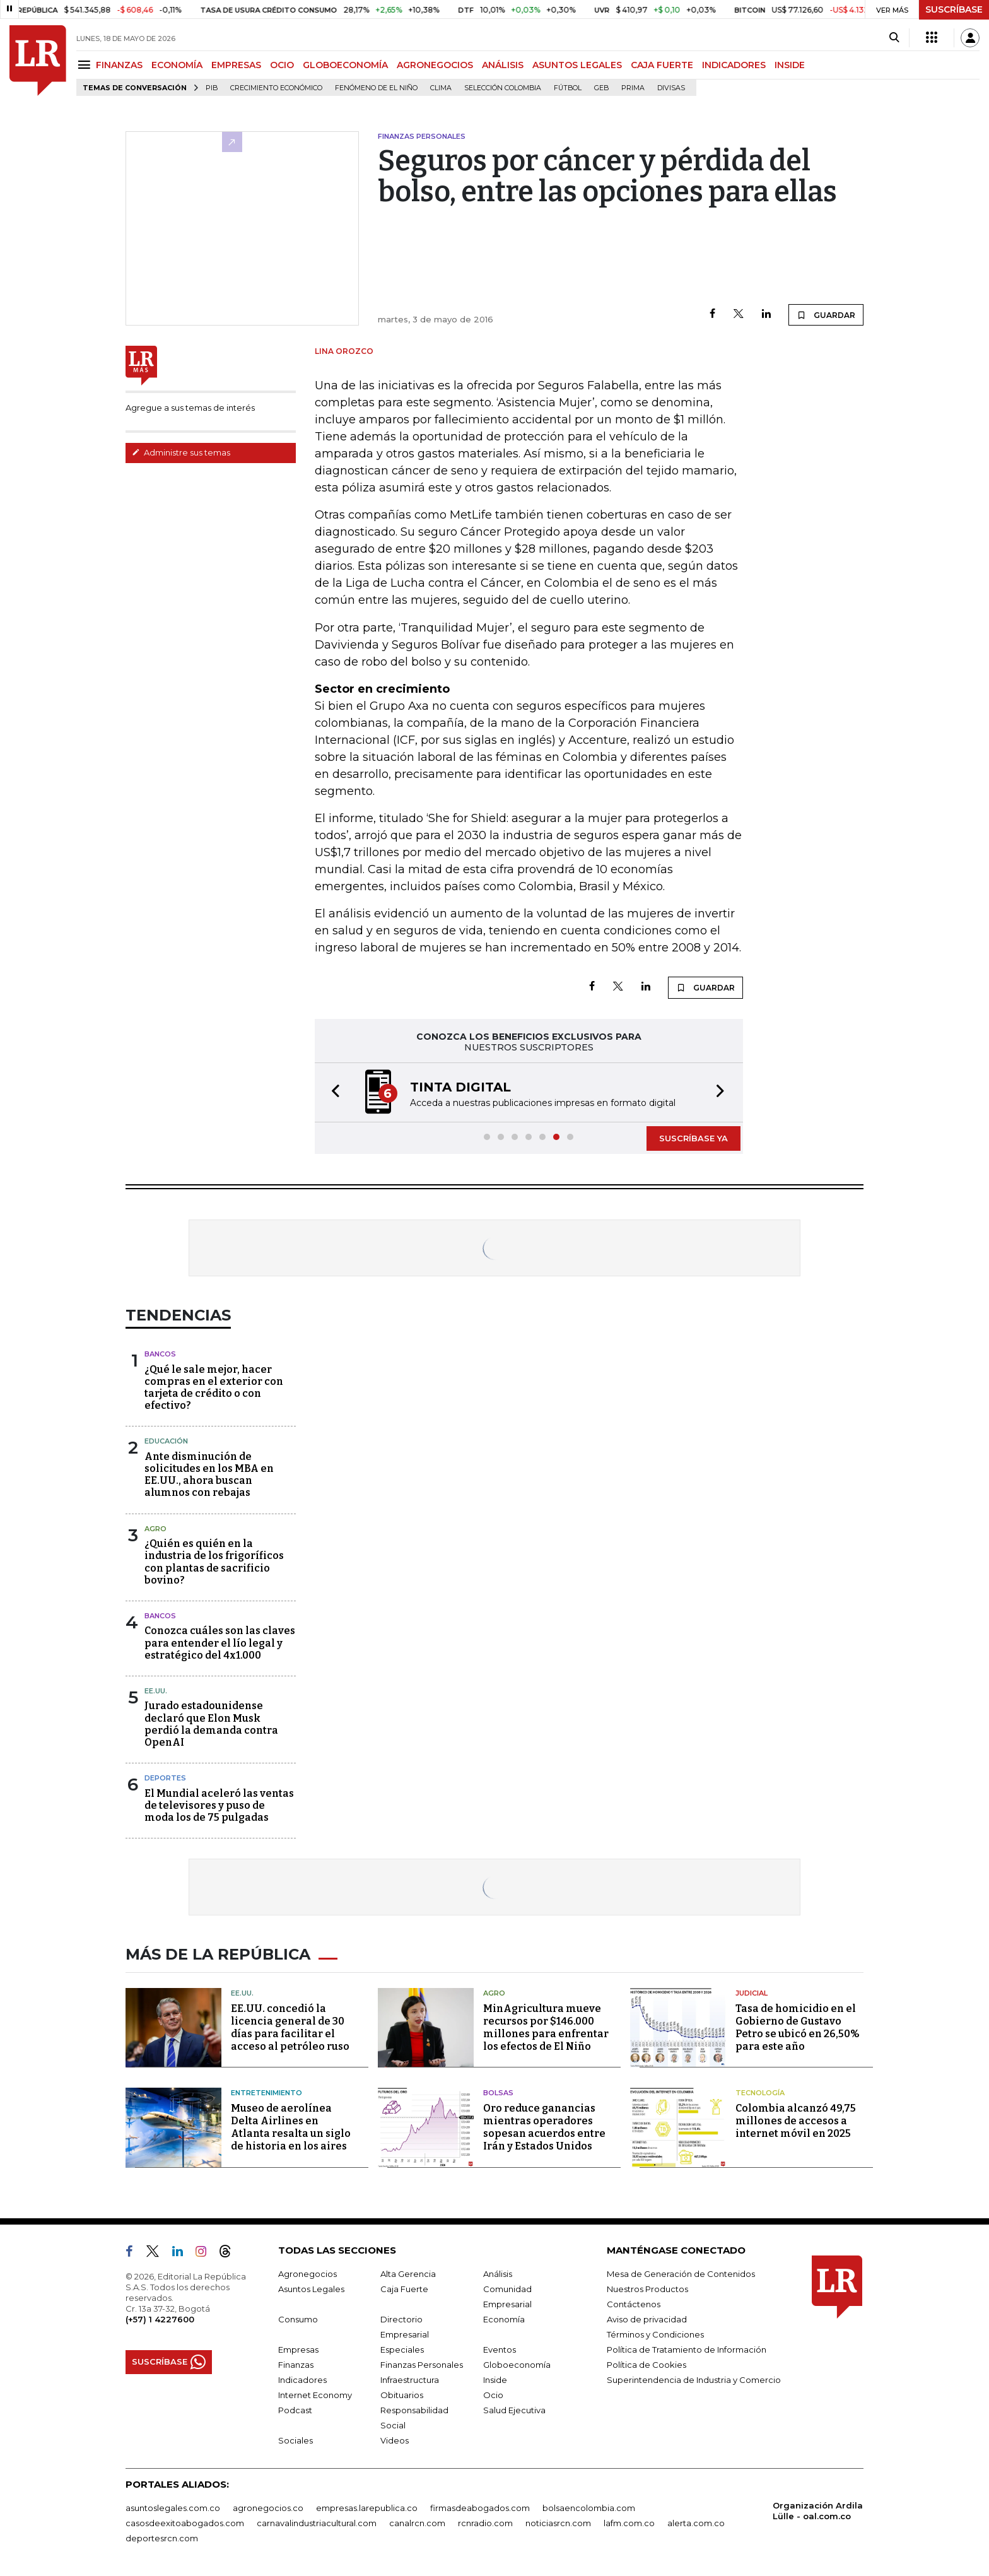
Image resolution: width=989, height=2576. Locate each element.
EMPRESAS (236, 65)
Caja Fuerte (404, 2289)
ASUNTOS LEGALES (577, 65)
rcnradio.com (485, 2523)
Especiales (402, 2349)
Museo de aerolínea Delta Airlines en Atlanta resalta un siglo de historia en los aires (291, 2127)
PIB (212, 88)
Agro (155, 1528)
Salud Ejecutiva (514, 2410)
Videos (394, 2440)
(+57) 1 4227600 (160, 2319)
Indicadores (302, 2380)
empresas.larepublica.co (367, 2508)
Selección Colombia (502, 88)
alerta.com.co (696, 2523)
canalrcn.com (417, 2523)
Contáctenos (633, 2304)
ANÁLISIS (503, 65)
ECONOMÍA (176, 65)
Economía (504, 2319)
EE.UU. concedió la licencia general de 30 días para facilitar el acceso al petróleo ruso (290, 2027)
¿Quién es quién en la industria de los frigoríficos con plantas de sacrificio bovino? (214, 1562)
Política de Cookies (646, 2365)
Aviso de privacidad (647, 2319)
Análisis (497, 2274)
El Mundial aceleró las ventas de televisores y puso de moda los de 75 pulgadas (219, 1805)
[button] (332, 1092)
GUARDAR (826, 315)
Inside (495, 2380)
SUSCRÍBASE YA (693, 1138)
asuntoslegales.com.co (173, 2508)
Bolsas (498, 2092)
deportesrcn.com (162, 2538)
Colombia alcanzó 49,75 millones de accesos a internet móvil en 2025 (795, 2120)
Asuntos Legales (311, 2289)
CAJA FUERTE (662, 65)
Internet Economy (315, 2395)
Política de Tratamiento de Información (686, 2349)
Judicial (751, 1993)
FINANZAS (119, 65)
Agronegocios (307, 2274)
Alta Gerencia (408, 2274)
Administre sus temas (181, 452)
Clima (441, 88)
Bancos (160, 1354)
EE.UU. (155, 1690)
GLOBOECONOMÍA (345, 65)
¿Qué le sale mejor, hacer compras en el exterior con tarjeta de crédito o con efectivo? (213, 1387)
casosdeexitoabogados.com (185, 2523)
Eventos (499, 2349)
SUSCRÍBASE (954, 9)
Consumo (298, 2319)
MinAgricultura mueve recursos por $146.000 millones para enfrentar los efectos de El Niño (546, 2027)
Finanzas (295, 2365)
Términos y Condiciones (655, 2334)
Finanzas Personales (421, 2365)
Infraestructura (409, 2380)
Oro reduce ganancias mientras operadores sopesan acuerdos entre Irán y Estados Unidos (544, 2127)
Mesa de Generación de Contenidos (681, 2274)
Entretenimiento (266, 2092)
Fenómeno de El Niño (376, 88)
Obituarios (401, 2395)
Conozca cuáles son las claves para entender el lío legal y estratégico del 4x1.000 (219, 1643)
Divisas (671, 88)
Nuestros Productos (647, 2289)
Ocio (493, 2395)
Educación (166, 1441)
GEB (601, 88)
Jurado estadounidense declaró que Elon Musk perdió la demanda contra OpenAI (211, 1724)
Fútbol (568, 88)
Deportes (165, 1777)
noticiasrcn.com (558, 2523)
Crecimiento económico (276, 88)
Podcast (295, 2410)
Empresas (298, 2349)
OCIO (282, 65)
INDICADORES (734, 65)
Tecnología (760, 2092)
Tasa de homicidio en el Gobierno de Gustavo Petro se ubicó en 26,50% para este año (797, 2027)
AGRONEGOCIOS (435, 65)
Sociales (295, 2440)
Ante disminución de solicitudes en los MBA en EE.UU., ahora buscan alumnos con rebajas (209, 1474)
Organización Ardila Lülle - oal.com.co (818, 2510)
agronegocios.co (268, 2508)
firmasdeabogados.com (480, 2508)
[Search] (894, 38)
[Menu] (86, 64)
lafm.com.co (629, 2523)
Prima (633, 88)
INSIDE (790, 65)
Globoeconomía (517, 2365)
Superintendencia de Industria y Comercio (694, 2380)
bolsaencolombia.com (588, 2508)
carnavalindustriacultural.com (317, 2523)
